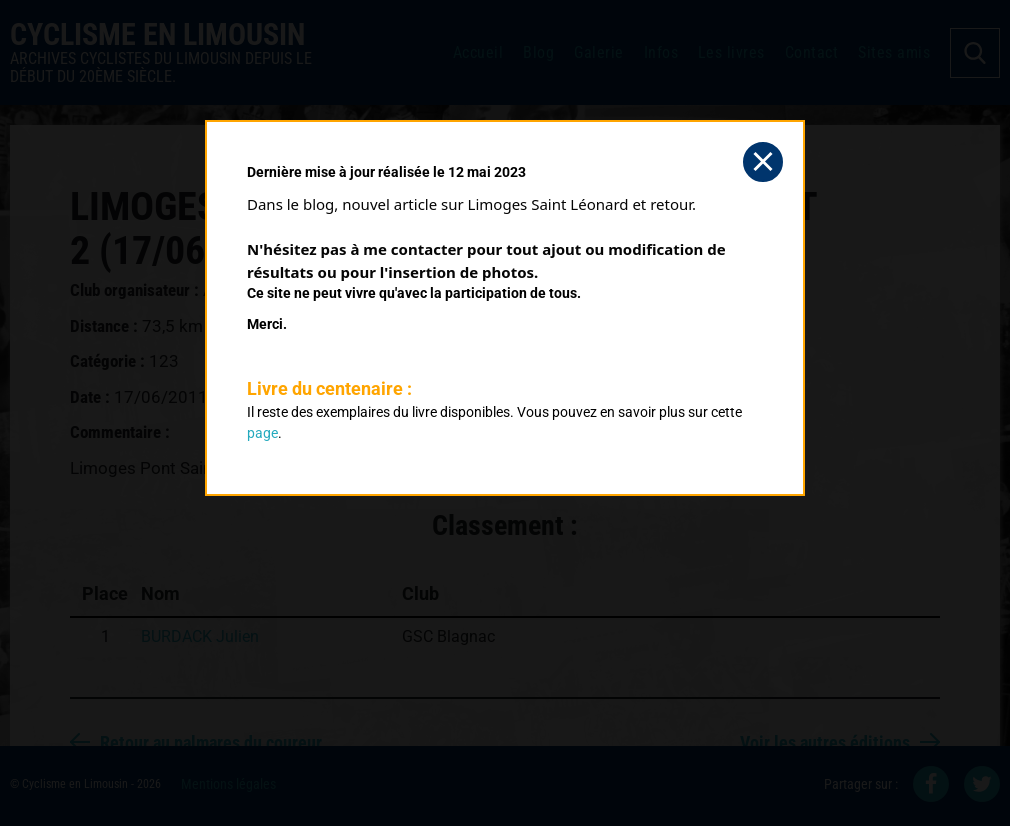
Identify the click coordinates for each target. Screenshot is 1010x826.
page (262, 433)
